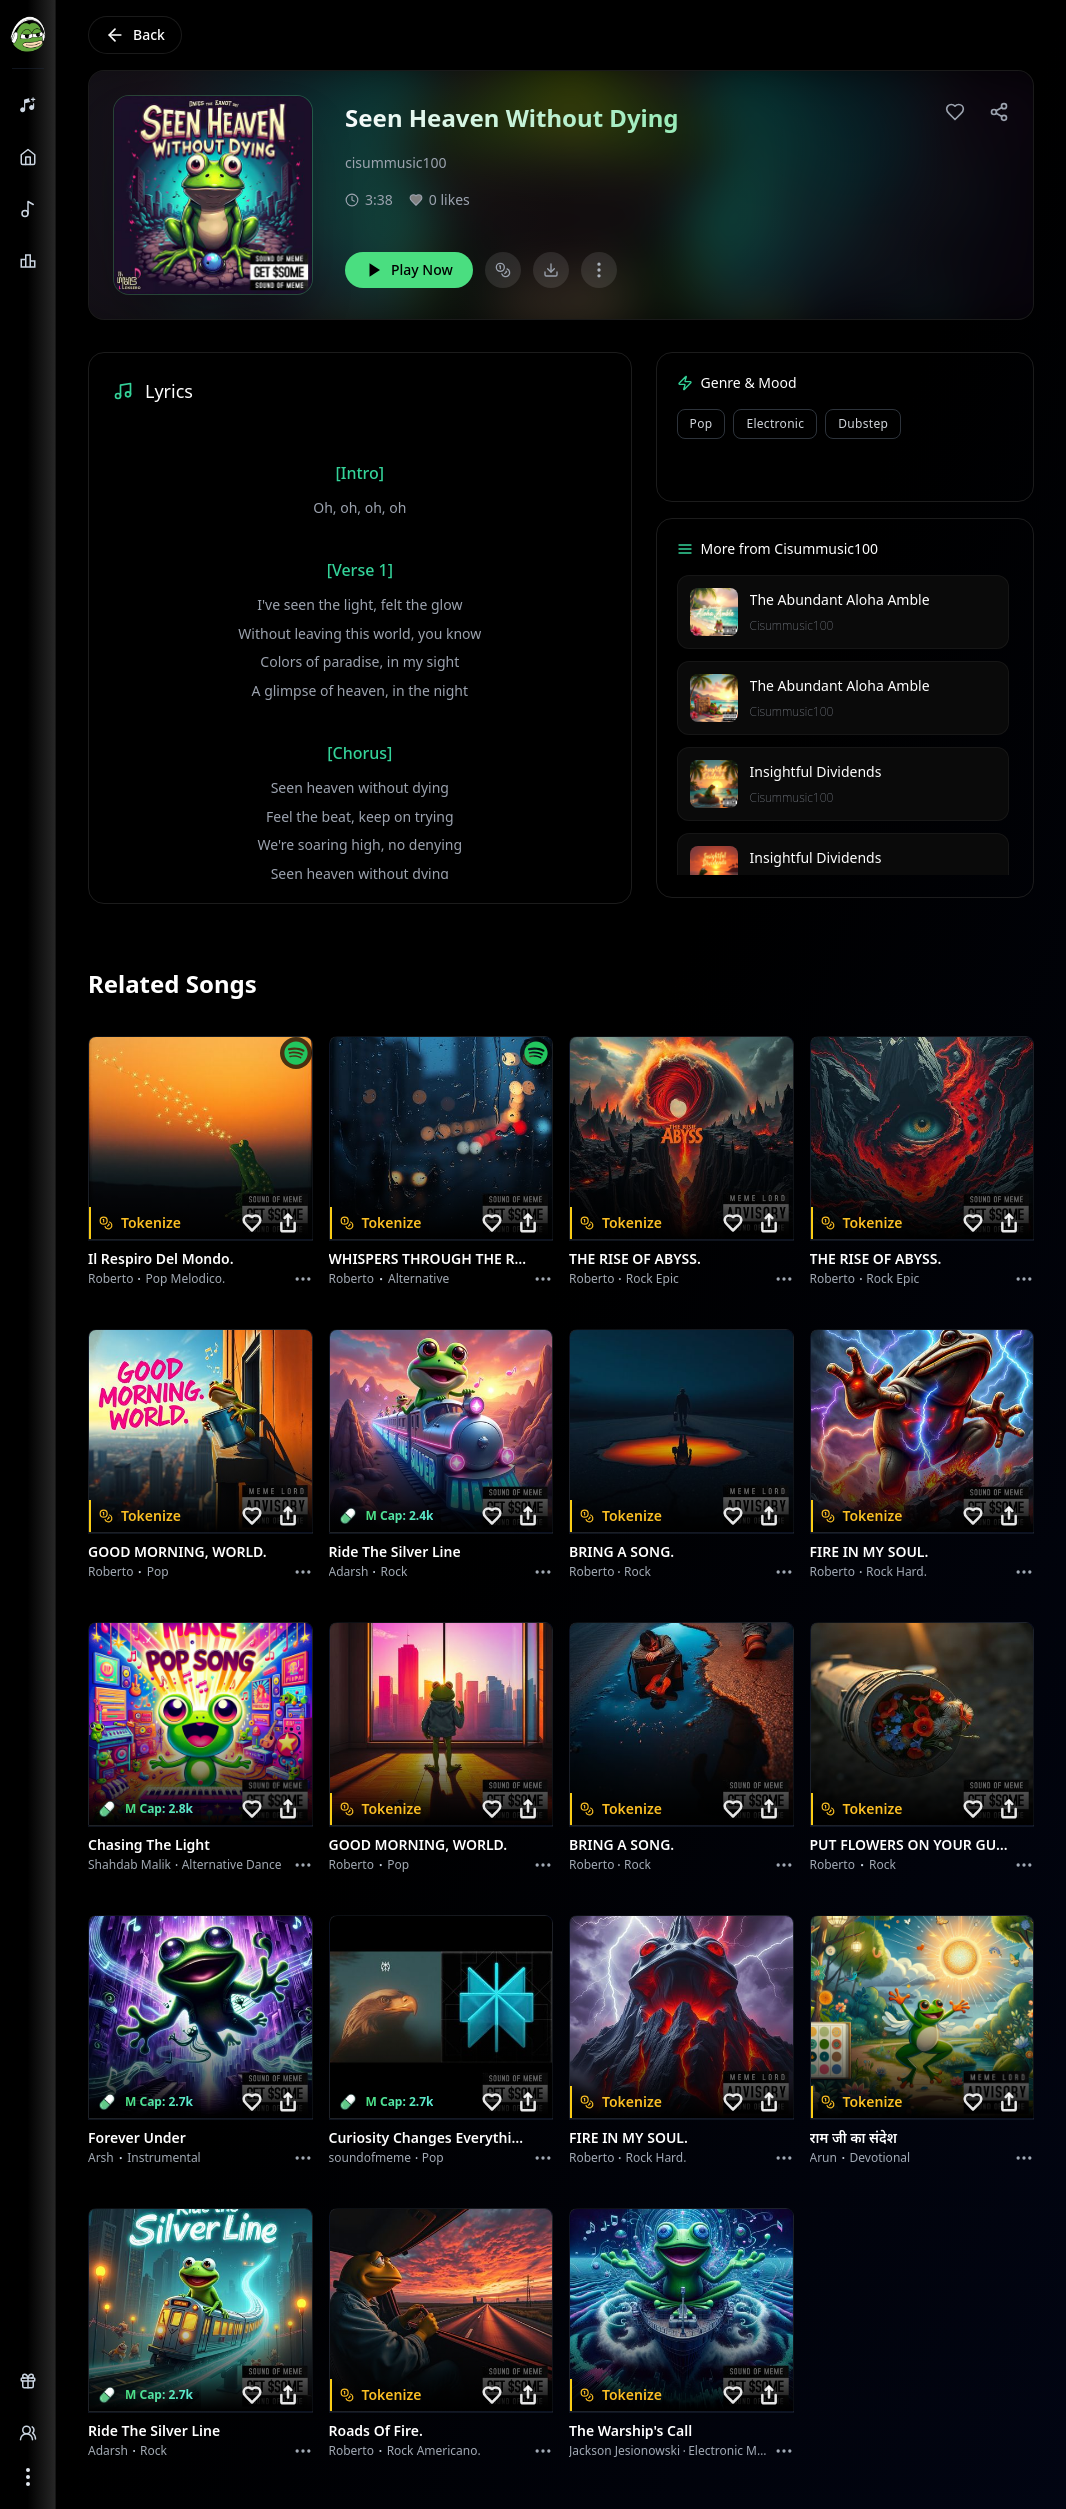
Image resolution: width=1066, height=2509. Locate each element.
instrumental (164, 2157)
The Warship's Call (630, 2430)
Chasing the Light (149, 1844)
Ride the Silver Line (395, 1551)
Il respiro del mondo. (161, 1258)
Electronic (775, 423)
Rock (394, 1571)
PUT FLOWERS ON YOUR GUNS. (910, 1844)
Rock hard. (896, 1571)
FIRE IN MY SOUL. (869, 1551)
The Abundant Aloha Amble (840, 599)
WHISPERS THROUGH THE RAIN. (429, 1258)
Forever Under (137, 2137)
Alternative (418, 1278)
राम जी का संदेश (854, 2137)
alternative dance (232, 1864)
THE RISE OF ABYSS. (635, 1258)
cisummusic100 (396, 162)
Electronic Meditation (747, 2450)
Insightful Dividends (816, 771)
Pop (701, 423)
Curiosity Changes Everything (429, 2137)
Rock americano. (434, 2450)
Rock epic (652, 1278)
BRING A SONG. (621, 1551)
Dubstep (863, 423)
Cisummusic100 (792, 625)
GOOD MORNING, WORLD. (177, 1551)
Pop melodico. (186, 1278)
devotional (880, 2157)
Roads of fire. (376, 2430)
